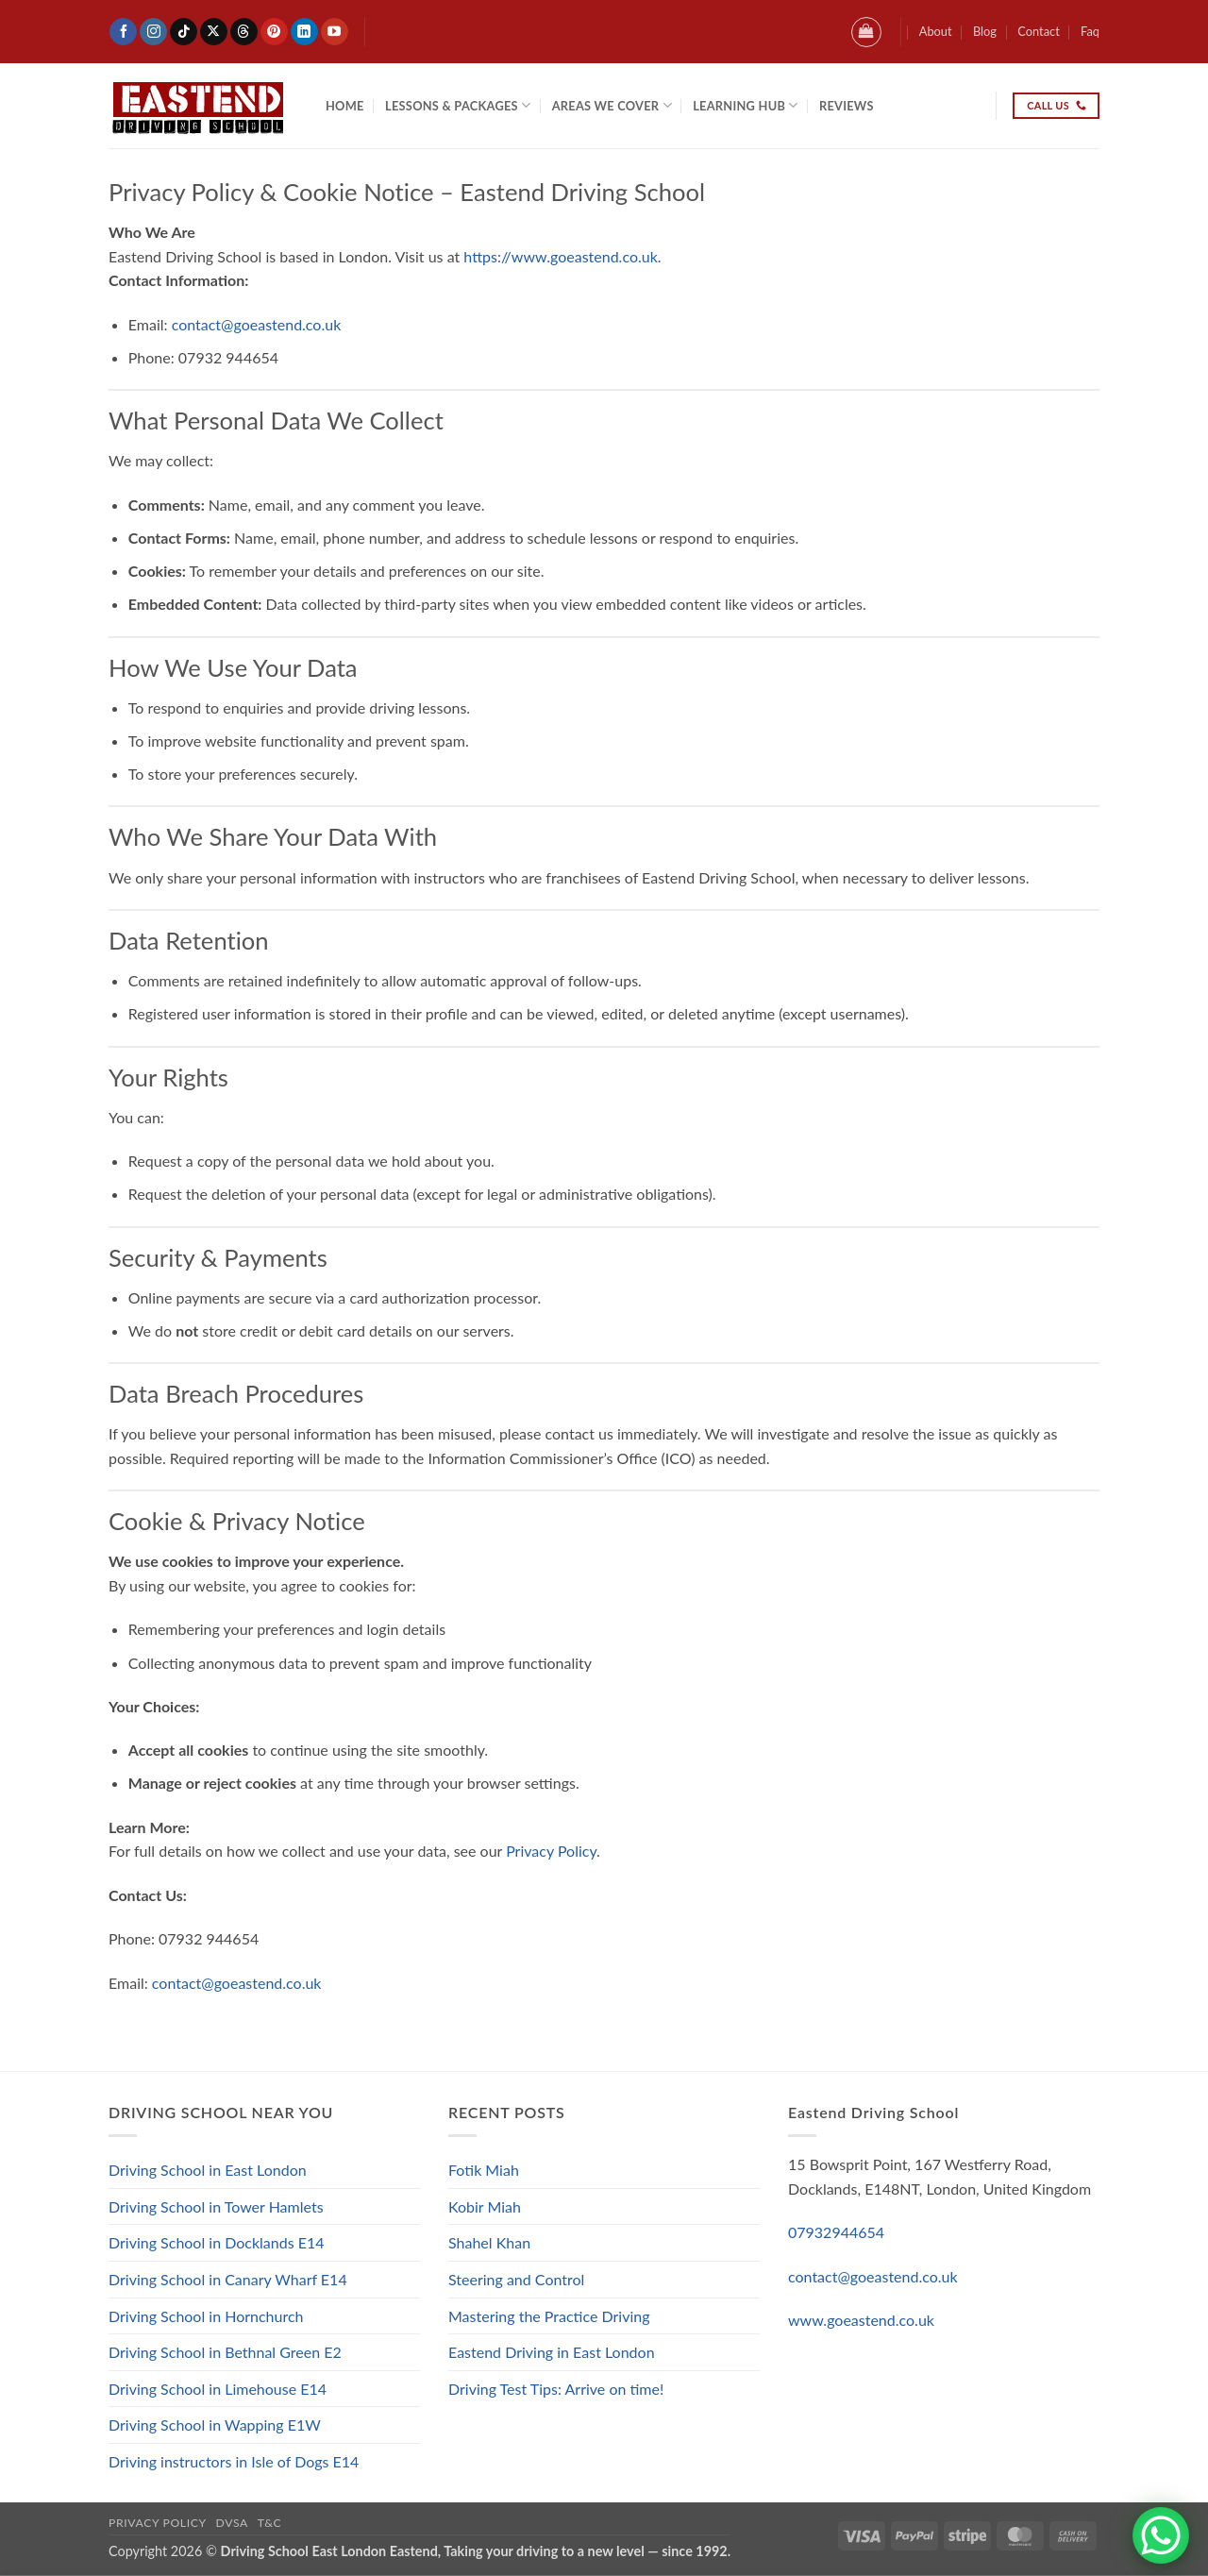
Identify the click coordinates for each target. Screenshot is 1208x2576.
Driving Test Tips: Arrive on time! (555, 2389)
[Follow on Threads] (244, 32)
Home (345, 105)
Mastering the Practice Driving (549, 2316)
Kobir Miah (484, 2206)
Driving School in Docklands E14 (217, 2242)
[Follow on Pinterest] (274, 32)
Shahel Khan (489, 2242)
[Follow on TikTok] (183, 32)
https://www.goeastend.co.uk (560, 256)
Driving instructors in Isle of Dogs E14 (234, 2461)
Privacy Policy (551, 1851)
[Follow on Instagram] (153, 32)
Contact (1038, 31)
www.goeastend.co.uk (861, 2320)
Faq (1090, 31)
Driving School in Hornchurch (206, 2316)
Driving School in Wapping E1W (215, 2424)
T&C (270, 2523)
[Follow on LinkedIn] (304, 32)
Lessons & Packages (457, 105)
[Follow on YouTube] (334, 32)
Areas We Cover (612, 105)
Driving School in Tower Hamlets (216, 2206)
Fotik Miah (483, 2170)
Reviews (846, 105)
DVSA (232, 2523)
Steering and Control (516, 2279)
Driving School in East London (208, 2170)
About (935, 31)
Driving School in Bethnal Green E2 (225, 2352)
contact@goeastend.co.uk (257, 324)
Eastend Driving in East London (551, 2352)
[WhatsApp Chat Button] (1160, 2535)
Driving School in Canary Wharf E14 (228, 2279)
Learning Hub (745, 105)
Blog (985, 31)
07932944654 (836, 2232)
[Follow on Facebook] (123, 32)
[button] (866, 32)
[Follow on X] (213, 32)
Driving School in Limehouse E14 (218, 2389)
